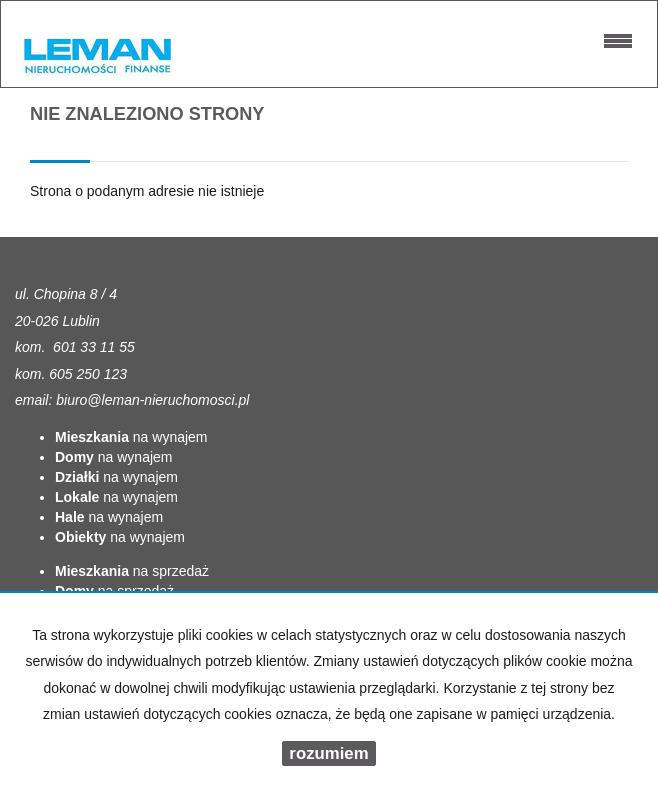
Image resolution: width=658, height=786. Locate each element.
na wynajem (131, 437)
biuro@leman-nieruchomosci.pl (152, 400)
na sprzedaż (132, 571)
